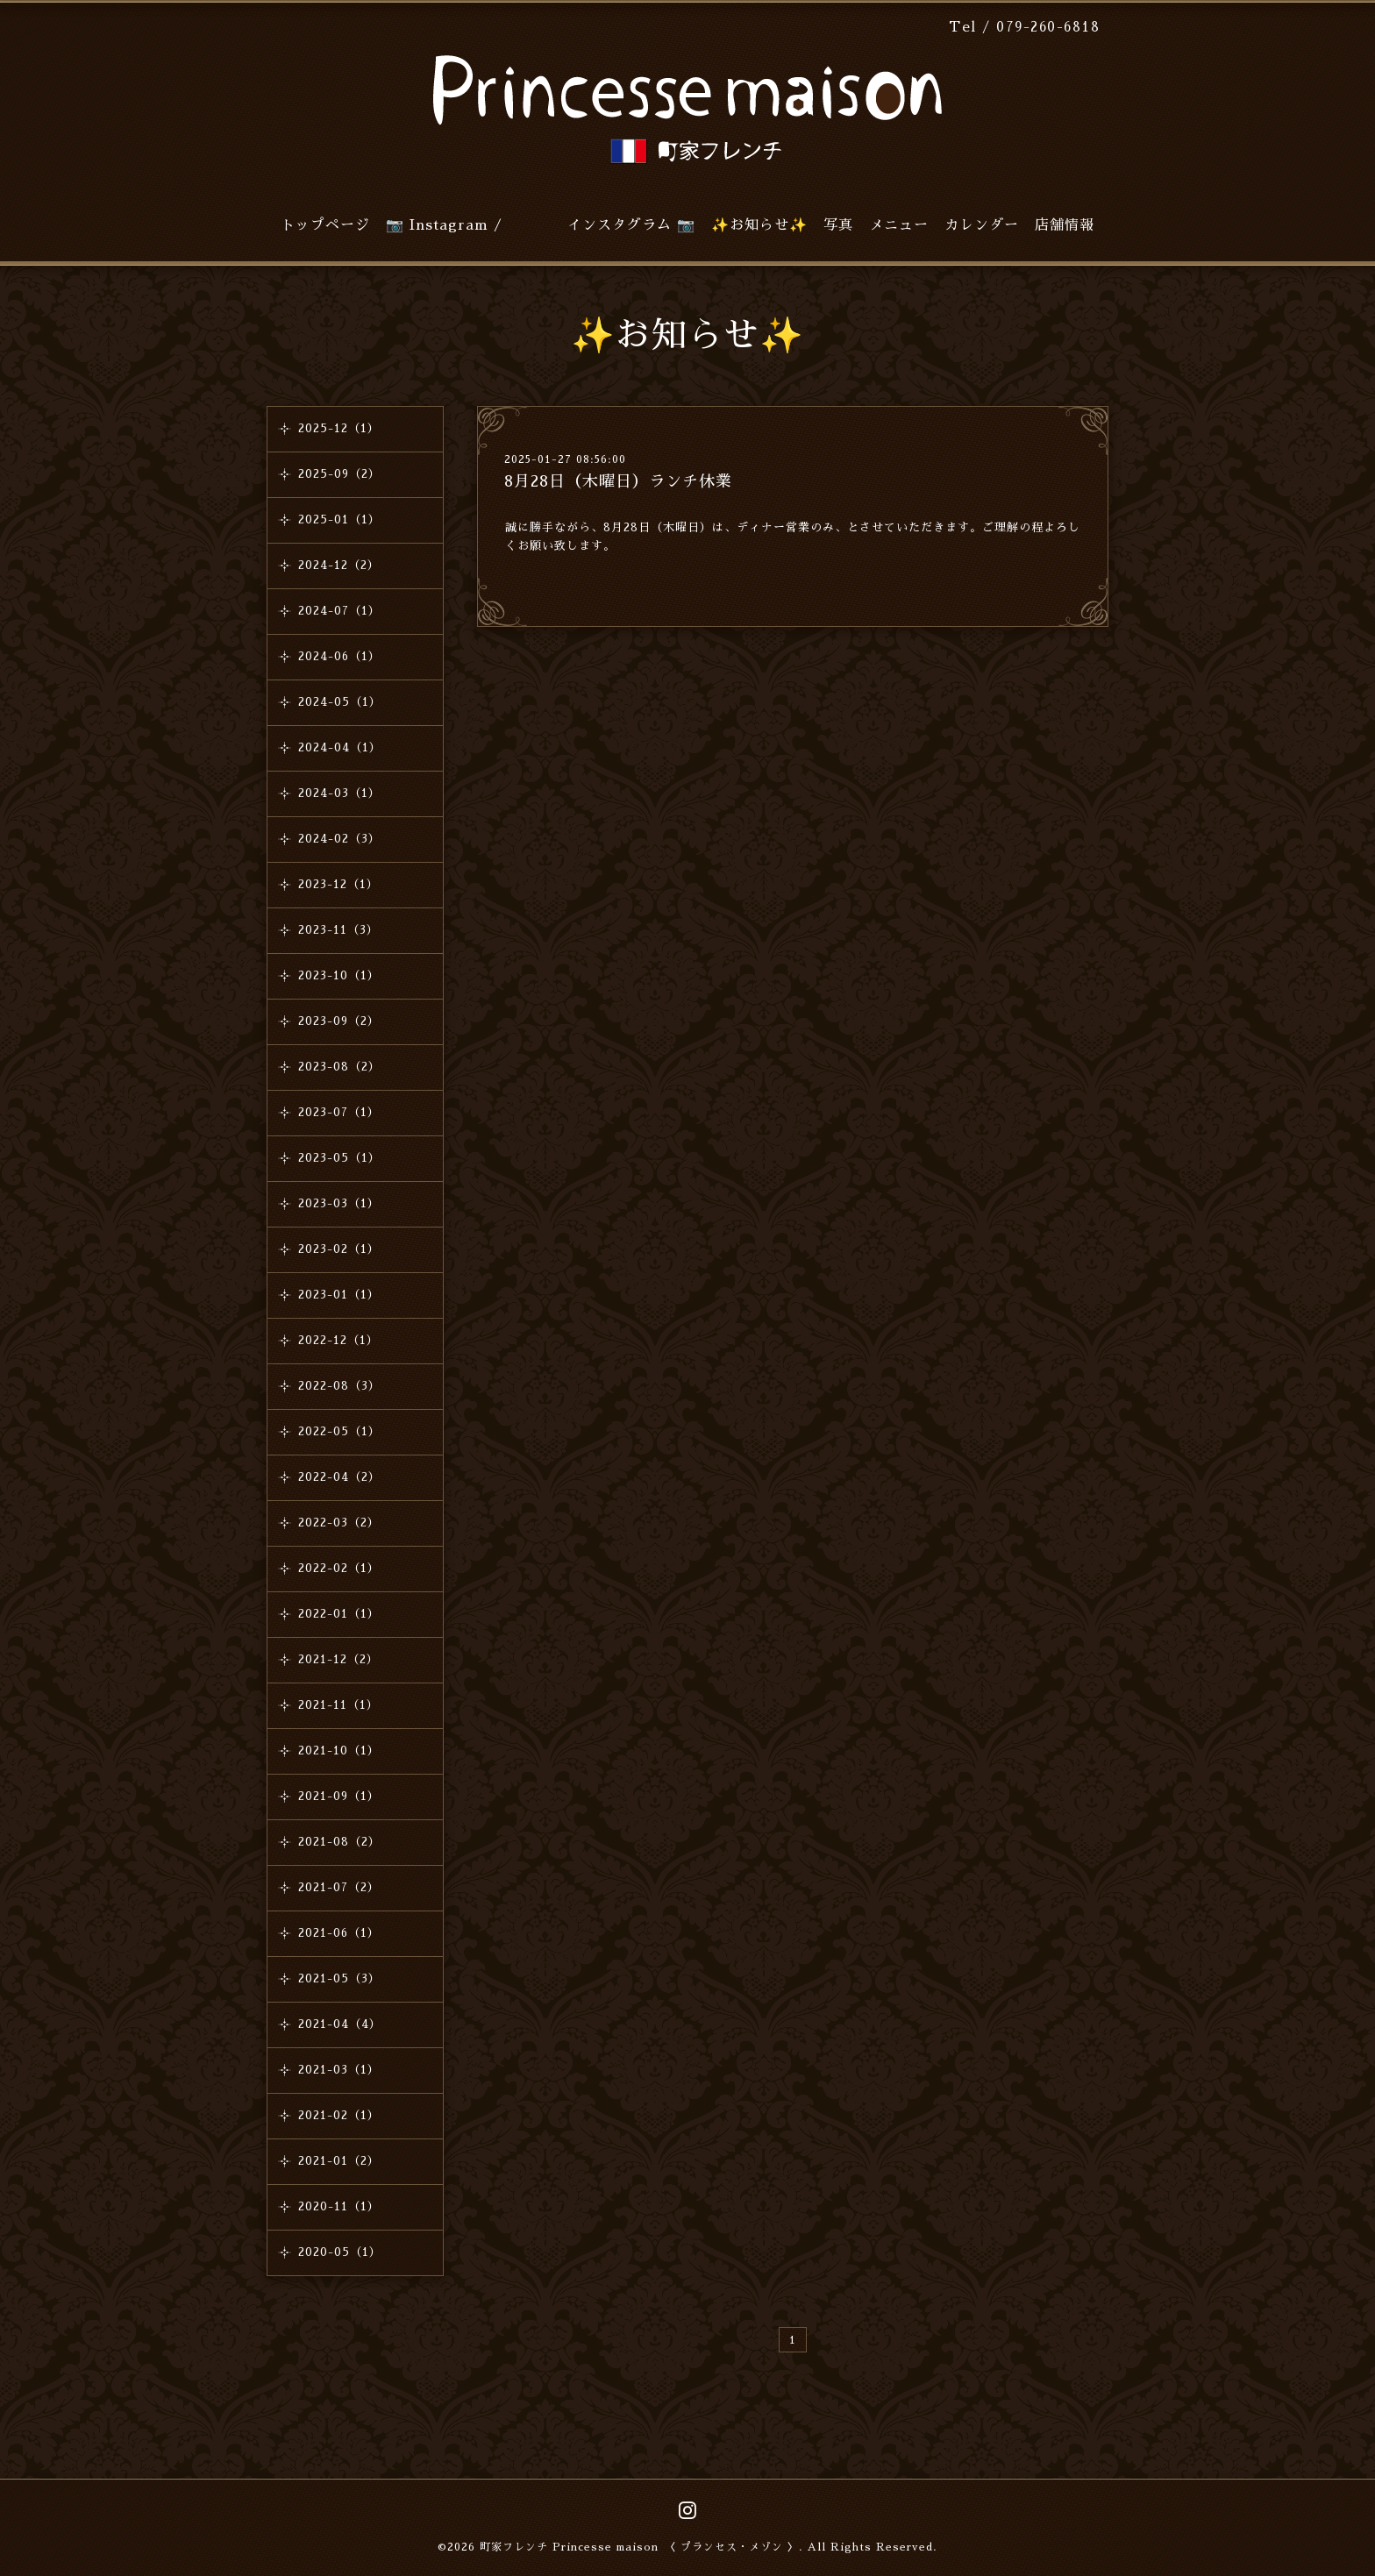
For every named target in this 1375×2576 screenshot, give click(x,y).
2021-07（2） (339, 1887)
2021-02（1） (339, 2115)
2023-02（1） (339, 1249)
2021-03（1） (339, 2069)
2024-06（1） (339, 656)
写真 (838, 225)
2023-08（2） (339, 1066)
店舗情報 (1064, 225)
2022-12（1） (338, 1340)
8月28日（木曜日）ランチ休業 (618, 481)
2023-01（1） (339, 1294)
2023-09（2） (339, 1021)
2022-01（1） (339, 1613)
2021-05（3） (339, 1978)
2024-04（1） (339, 747)
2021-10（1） (339, 1750)
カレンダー (981, 225)
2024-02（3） (339, 838)
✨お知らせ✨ (759, 225)
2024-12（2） (339, 565)
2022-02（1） (339, 1568)
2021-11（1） (338, 1705)
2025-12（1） (339, 428)
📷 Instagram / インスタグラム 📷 (540, 225)
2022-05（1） (339, 1431)
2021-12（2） (338, 1659)
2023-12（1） (338, 884)
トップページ (325, 225)
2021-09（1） (339, 1796)
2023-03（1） (339, 1203)
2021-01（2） (339, 2161)
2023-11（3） (338, 930)
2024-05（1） (339, 702)
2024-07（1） (339, 610)
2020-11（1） (339, 2206)
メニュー (899, 225)
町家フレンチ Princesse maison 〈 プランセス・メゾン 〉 (639, 2547)
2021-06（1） (339, 1933)
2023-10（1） (339, 975)
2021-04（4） (339, 2024)
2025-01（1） (339, 519)
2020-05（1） (339, 2252)
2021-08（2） (339, 1841)
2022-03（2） (339, 1522)
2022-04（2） (339, 1477)
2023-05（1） (339, 1157)
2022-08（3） (339, 1385)
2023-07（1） (339, 1112)
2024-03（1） (339, 793)
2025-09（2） (339, 474)
